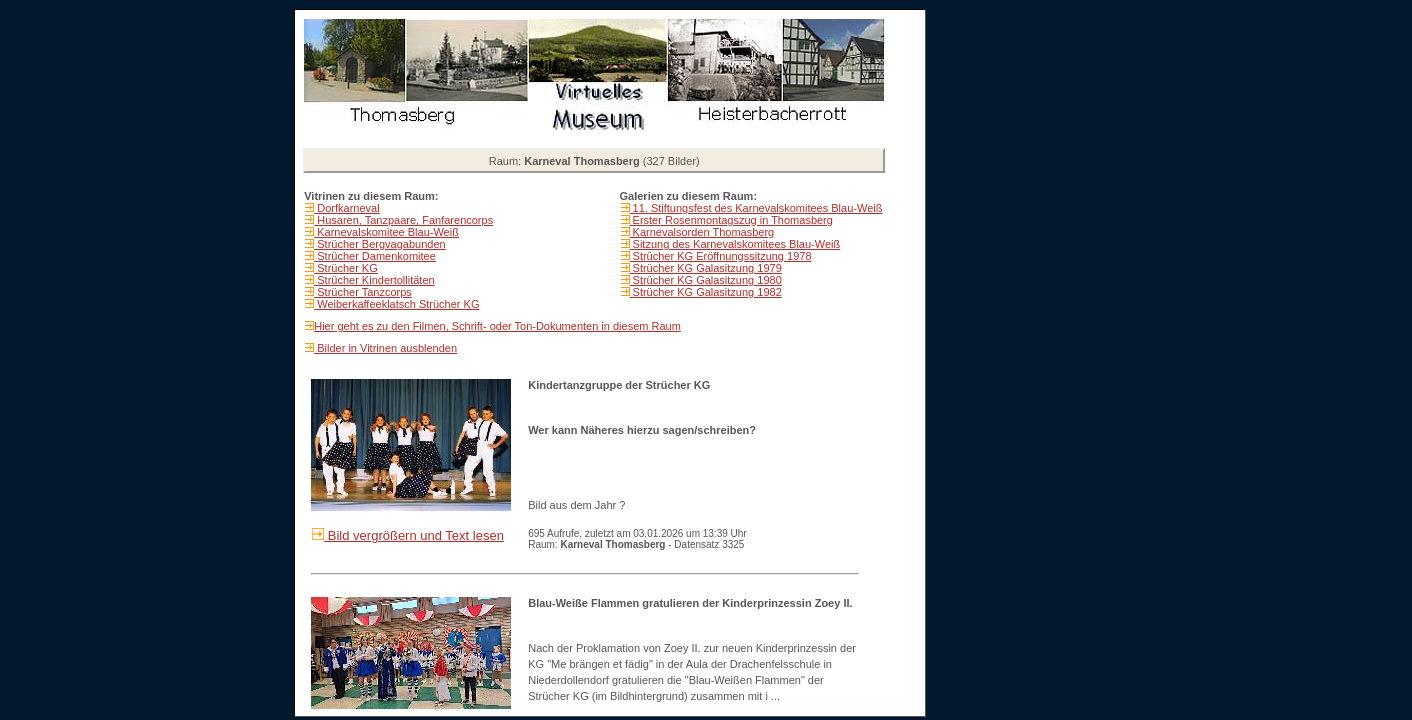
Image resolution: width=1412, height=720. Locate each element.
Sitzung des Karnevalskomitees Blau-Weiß (735, 244)
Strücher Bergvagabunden (379, 244)
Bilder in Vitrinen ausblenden (385, 348)
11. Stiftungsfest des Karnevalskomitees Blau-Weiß (756, 208)
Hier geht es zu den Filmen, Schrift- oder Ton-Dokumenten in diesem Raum (497, 326)
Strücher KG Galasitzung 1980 (706, 280)
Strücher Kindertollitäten (374, 280)
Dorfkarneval (346, 208)
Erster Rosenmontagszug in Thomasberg (731, 220)
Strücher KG (346, 268)
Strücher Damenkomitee (375, 256)
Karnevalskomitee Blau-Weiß (386, 232)
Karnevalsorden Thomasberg (702, 232)
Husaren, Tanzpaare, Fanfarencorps (403, 220)
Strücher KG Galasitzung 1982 (706, 292)
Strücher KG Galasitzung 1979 (706, 268)
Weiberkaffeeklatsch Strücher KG (396, 304)
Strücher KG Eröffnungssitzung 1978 (721, 256)
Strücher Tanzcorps (363, 292)
